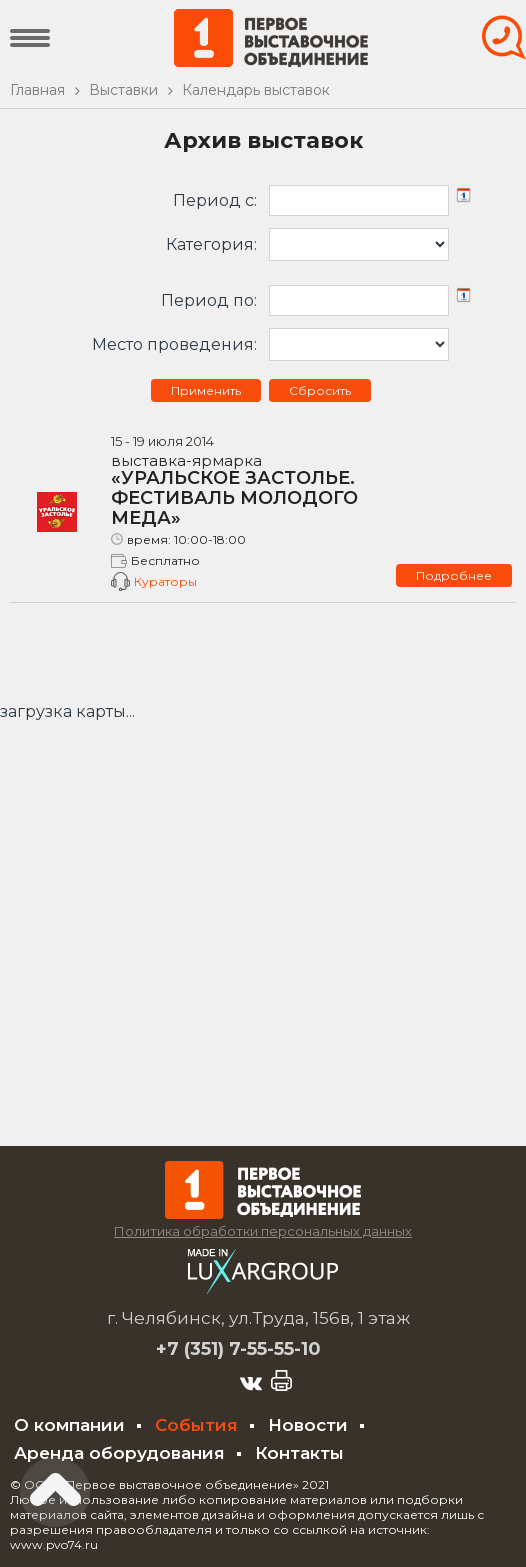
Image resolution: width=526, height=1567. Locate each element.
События (196, 1425)
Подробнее (454, 575)
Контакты (299, 1453)
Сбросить (320, 390)
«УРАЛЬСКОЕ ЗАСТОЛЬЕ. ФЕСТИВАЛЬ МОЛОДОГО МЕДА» (253, 491)
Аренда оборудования (119, 1453)
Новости (308, 1425)
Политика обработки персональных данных (263, 1231)
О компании (69, 1425)
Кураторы (165, 581)
